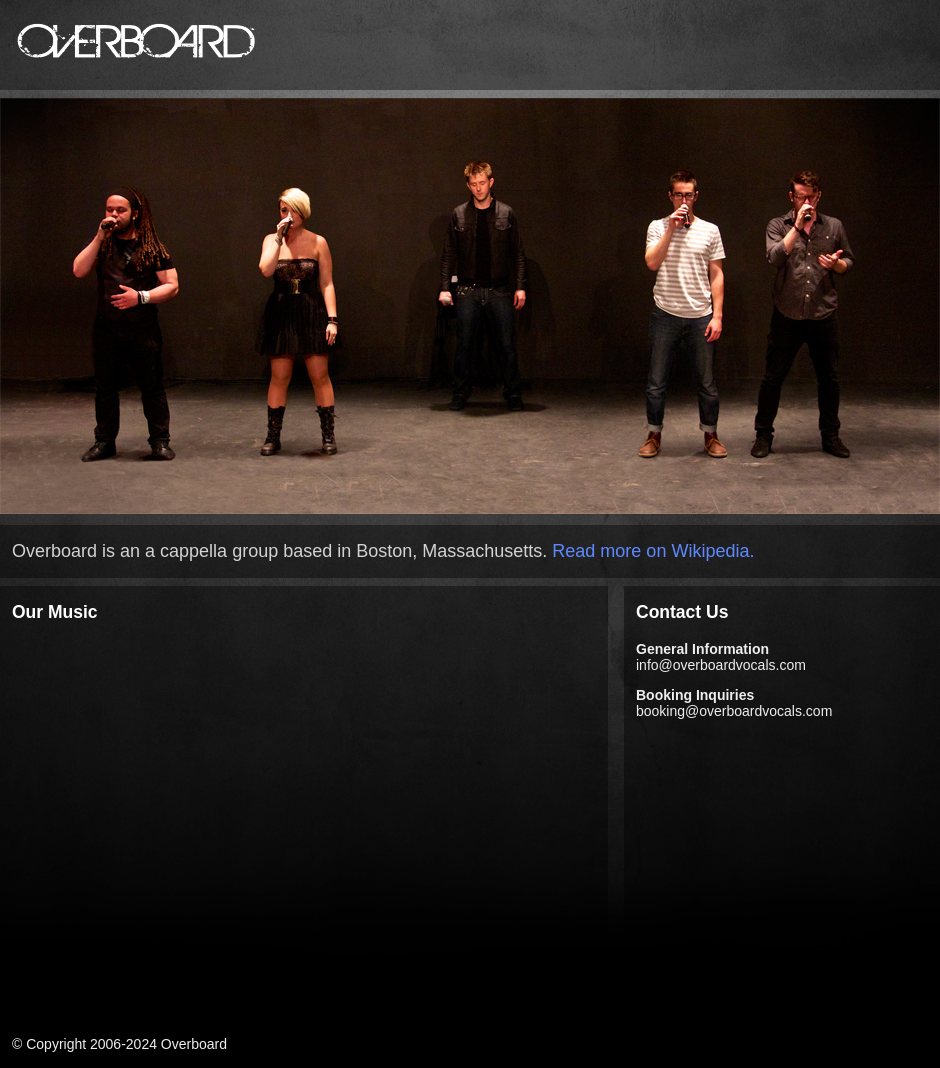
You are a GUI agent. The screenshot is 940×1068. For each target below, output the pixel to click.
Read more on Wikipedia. (653, 551)
